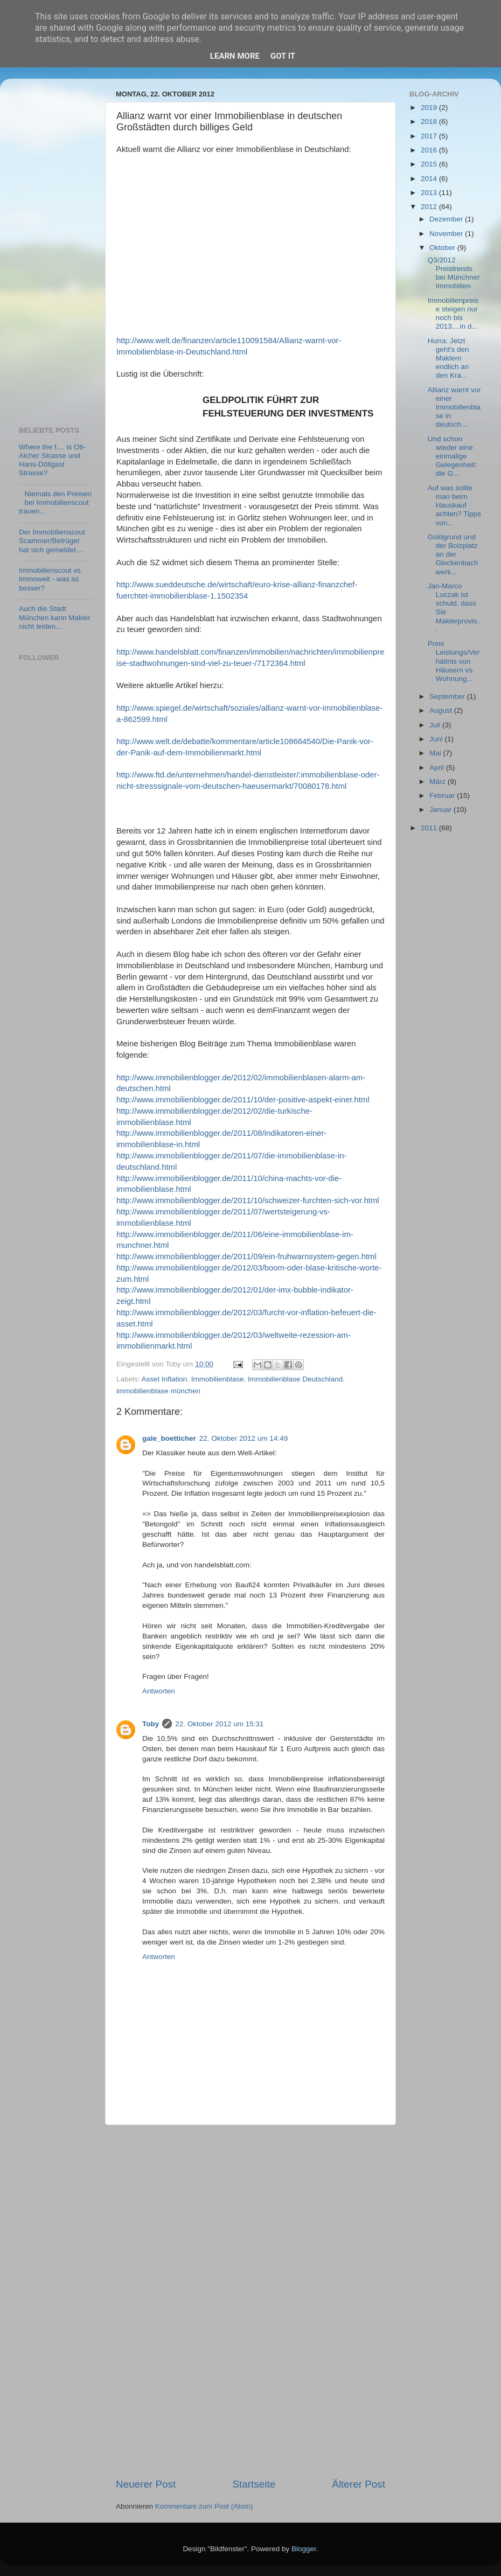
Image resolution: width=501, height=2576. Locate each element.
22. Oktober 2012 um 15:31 (219, 1724)
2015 (430, 164)
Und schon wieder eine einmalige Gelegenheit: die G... (452, 456)
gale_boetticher (169, 1438)
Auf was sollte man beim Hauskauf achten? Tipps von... (454, 505)
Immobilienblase (217, 1379)
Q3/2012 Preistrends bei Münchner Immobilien (454, 273)
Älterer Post (358, 2484)
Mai (436, 753)
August (441, 710)
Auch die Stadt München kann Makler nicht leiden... (55, 617)
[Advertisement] (250, 2301)
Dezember (447, 219)
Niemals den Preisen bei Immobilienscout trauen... (55, 502)
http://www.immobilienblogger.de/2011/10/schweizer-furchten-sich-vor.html (247, 1200)
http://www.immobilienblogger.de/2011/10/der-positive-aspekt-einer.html (242, 1099)
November (447, 234)
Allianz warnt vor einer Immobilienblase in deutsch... (454, 407)
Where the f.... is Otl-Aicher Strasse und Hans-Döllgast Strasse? (52, 460)
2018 (430, 121)
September (448, 696)
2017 (430, 136)
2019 (430, 107)
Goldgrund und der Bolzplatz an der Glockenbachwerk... (453, 554)
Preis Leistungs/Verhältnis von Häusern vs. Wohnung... (454, 661)
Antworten (158, 1691)
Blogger (303, 2549)
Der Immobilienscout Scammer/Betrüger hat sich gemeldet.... (52, 540)
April (437, 767)
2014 (430, 179)
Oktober (443, 248)
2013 (430, 193)
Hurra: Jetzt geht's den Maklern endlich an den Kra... (448, 358)
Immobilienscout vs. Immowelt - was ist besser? (51, 579)
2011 (430, 828)
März (438, 781)
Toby (150, 1724)
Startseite (253, 2484)
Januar (441, 810)
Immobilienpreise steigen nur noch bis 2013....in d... (453, 313)
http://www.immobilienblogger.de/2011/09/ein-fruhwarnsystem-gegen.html (246, 1256)
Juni (437, 739)
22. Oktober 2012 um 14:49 (243, 1438)
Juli (435, 725)
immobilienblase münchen (158, 1391)
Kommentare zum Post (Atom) (204, 2506)
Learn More (235, 56)
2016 (430, 150)
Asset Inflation (164, 1379)
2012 (430, 207)
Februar (443, 795)
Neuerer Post (146, 2484)
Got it (282, 56)
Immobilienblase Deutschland (295, 1379)
